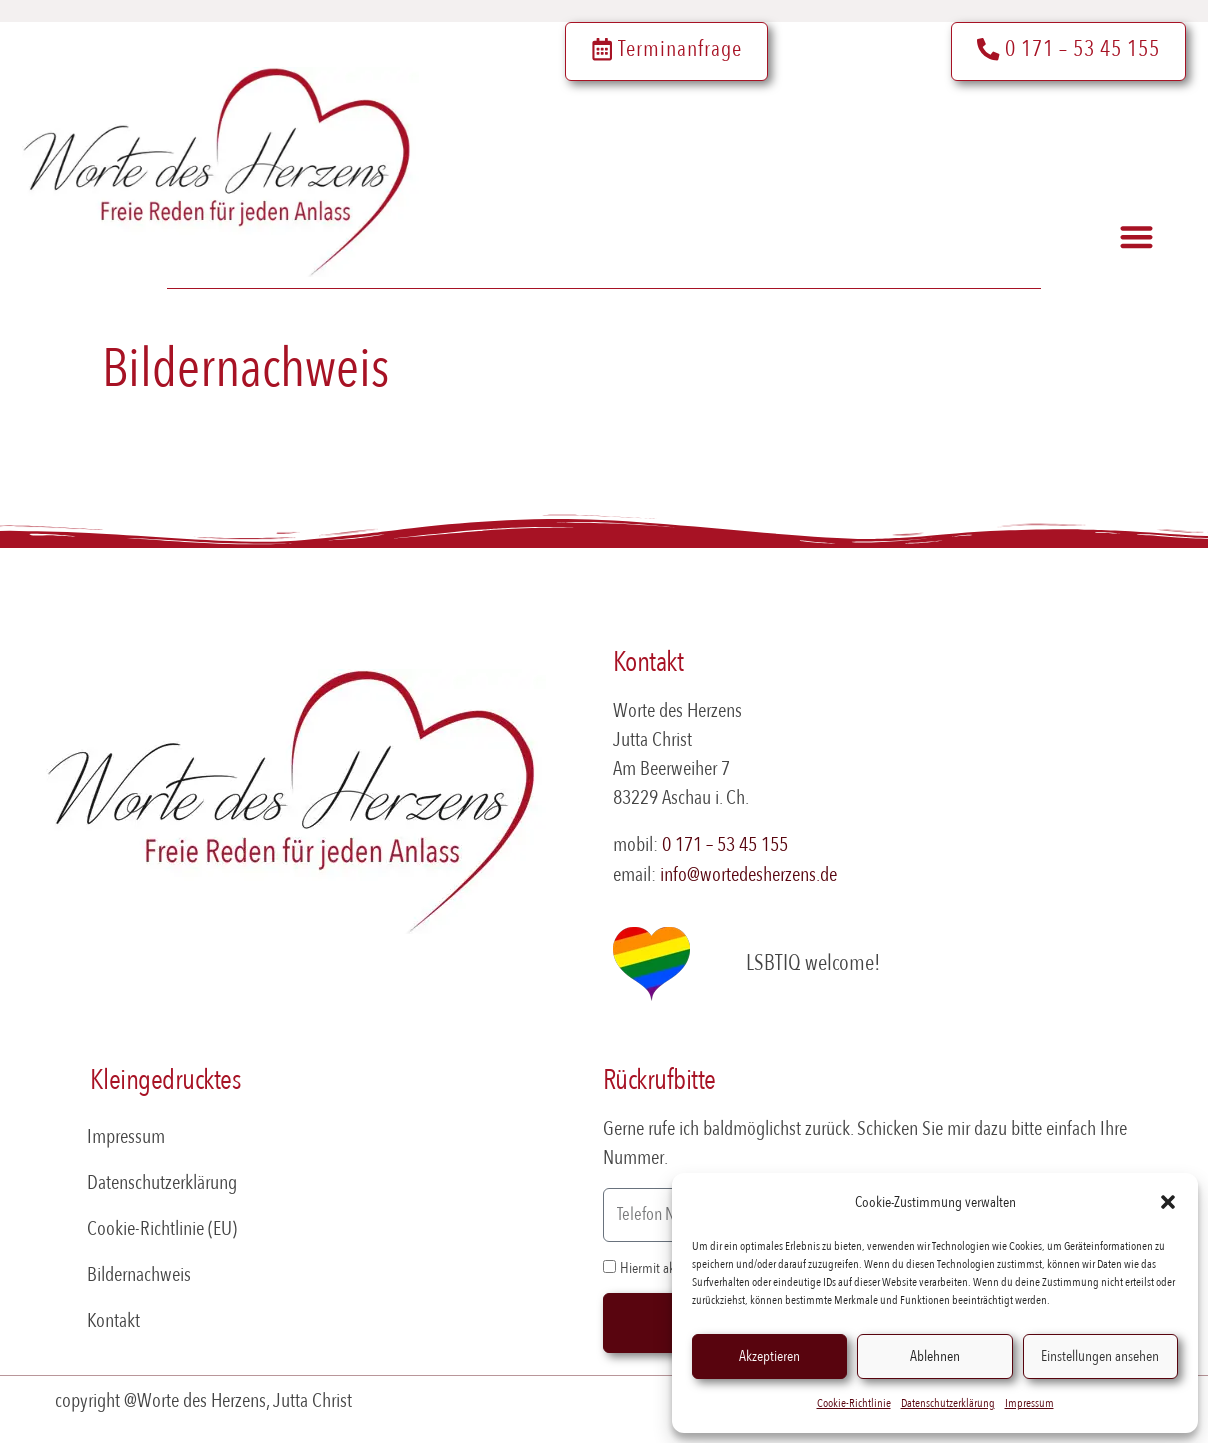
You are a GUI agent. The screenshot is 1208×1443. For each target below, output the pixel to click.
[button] (1168, 1202)
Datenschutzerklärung (948, 1403)
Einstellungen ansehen (1100, 1356)
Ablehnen (935, 1356)
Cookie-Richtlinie (854, 1403)
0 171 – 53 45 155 (725, 844)
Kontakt (113, 1320)
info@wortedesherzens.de (748, 874)
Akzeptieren (769, 1356)
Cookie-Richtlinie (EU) (162, 1228)
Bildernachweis (139, 1274)
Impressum (1029, 1403)
